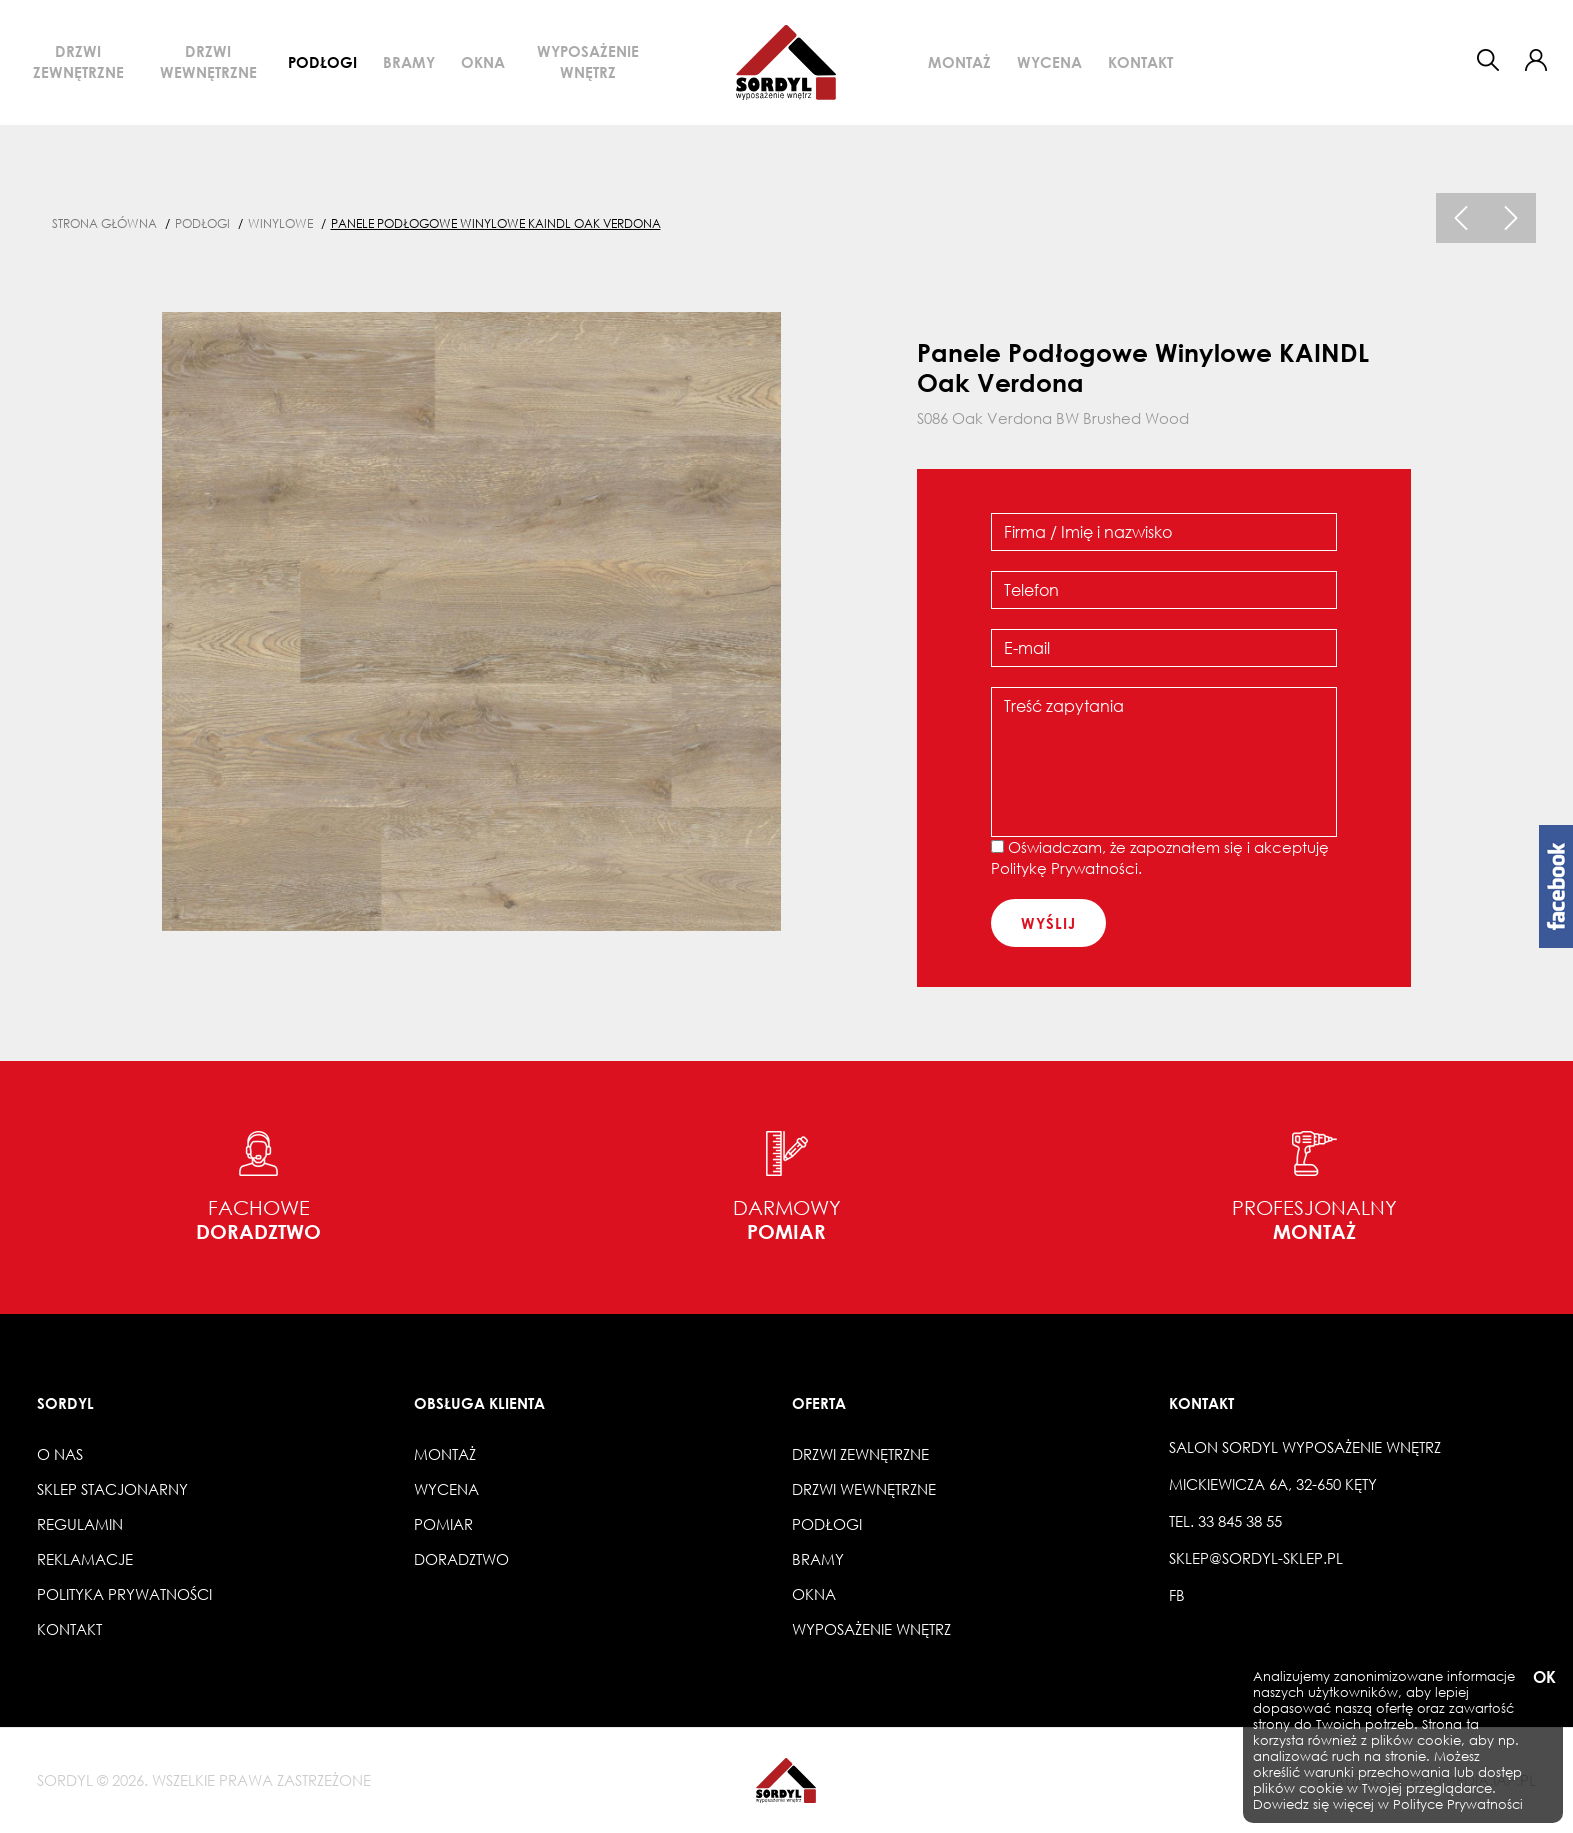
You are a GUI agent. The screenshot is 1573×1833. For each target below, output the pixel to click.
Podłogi (322, 62)
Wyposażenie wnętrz (588, 61)
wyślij (1048, 923)
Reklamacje (85, 1559)
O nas (60, 1454)
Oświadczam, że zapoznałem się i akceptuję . (1160, 857)
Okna (483, 62)
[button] (1536, 60)
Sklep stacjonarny (112, 1489)
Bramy (409, 62)
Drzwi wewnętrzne (208, 61)
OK (1543, 1677)
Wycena (1049, 62)
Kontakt (1140, 62)
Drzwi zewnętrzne (78, 61)
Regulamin (80, 1524)
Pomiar (443, 1524)
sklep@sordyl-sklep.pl (1256, 1558)
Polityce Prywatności (1458, 1804)
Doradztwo (461, 1559)
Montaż (959, 62)
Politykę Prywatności (1064, 868)
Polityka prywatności (124, 1594)
